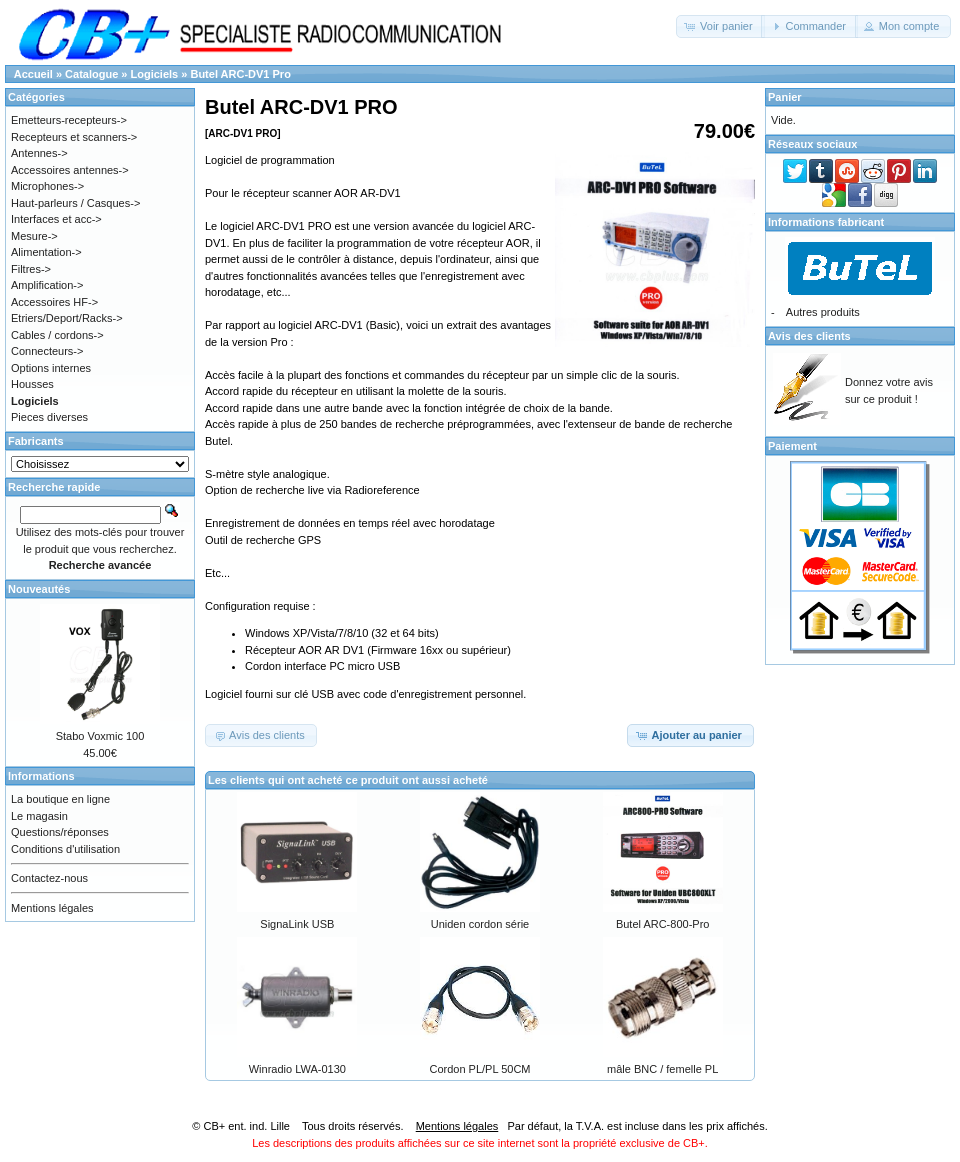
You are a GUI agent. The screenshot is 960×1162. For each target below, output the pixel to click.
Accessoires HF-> (54, 302)
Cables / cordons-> (57, 335)
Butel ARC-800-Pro (663, 924)
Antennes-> (39, 153)
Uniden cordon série (480, 924)
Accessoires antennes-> (70, 170)
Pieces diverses (49, 417)
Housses (32, 384)
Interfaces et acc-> (56, 219)
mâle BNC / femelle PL (662, 1069)
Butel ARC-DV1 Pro (240, 74)
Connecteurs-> (47, 351)
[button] (720, 26)
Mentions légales (52, 908)
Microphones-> (47, 186)
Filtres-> (31, 269)
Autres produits (823, 312)
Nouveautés (39, 589)
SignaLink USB (297, 924)
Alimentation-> (46, 252)
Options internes (51, 368)
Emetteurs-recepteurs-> (69, 120)
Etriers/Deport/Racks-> (67, 318)
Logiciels (155, 74)
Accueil (33, 74)
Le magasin (39, 816)
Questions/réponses (60, 832)
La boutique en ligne (60, 799)
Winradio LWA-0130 (297, 1069)
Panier (785, 97)
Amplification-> (47, 285)
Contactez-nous (49, 878)
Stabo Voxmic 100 (100, 736)
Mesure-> (34, 236)
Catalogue (91, 74)
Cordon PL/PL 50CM (479, 1069)
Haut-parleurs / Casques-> (75, 203)
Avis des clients (809, 336)
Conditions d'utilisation (65, 849)
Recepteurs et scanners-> (74, 137)
